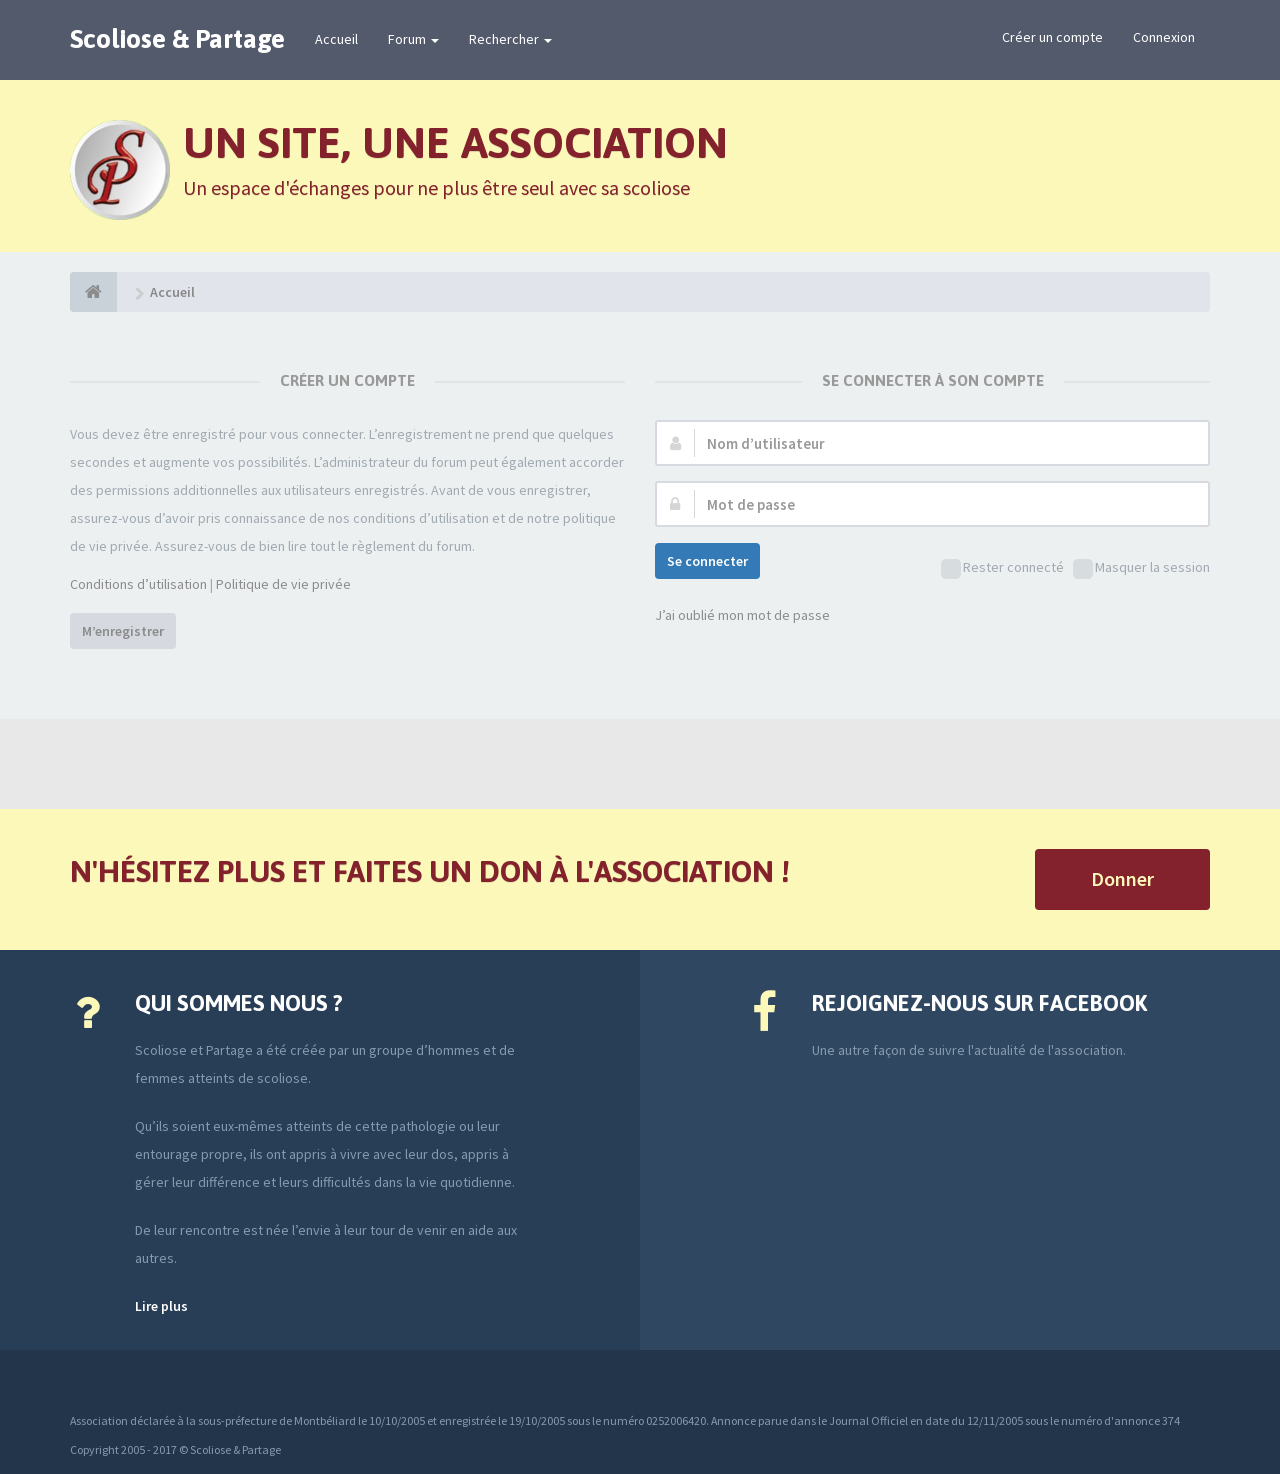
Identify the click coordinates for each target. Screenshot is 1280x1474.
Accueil (336, 39)
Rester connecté (1002, 568)
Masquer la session (1141, 568)
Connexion (1164, 37)
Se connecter (707, 561)
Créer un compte (1052, 37)
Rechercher (510, 39)
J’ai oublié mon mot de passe (742, 615)
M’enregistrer (123, 631)
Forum (413, 39)
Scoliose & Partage (177, 39)
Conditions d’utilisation (138, 584)
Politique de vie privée (283, 584)
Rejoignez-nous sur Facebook (979, 1003)
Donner (1122, 878)
